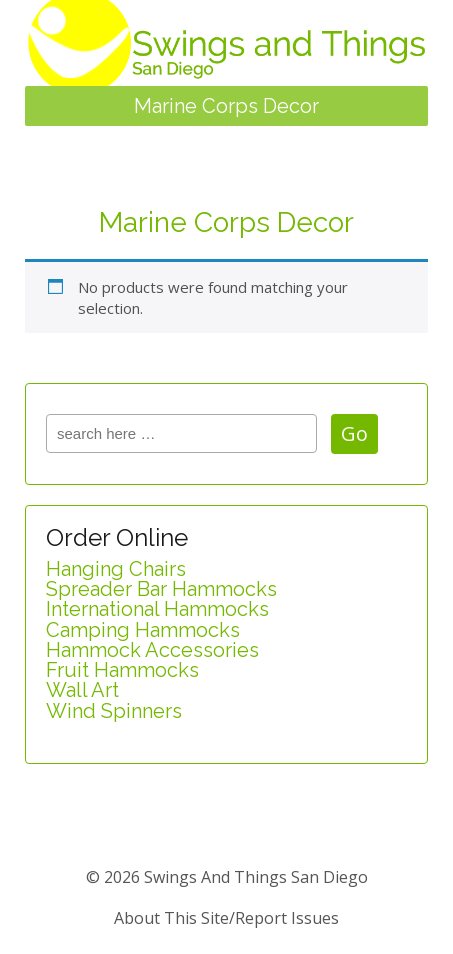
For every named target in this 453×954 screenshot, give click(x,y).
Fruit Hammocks (122, 670)
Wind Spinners (114, 711)
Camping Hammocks (143, 630)
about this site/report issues (226, 918)
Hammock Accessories (152, 650)
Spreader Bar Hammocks (161, 589)
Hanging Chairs (116, 569)
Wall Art (82, 690)
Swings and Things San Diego (254, 877)
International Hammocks (157, 609)
